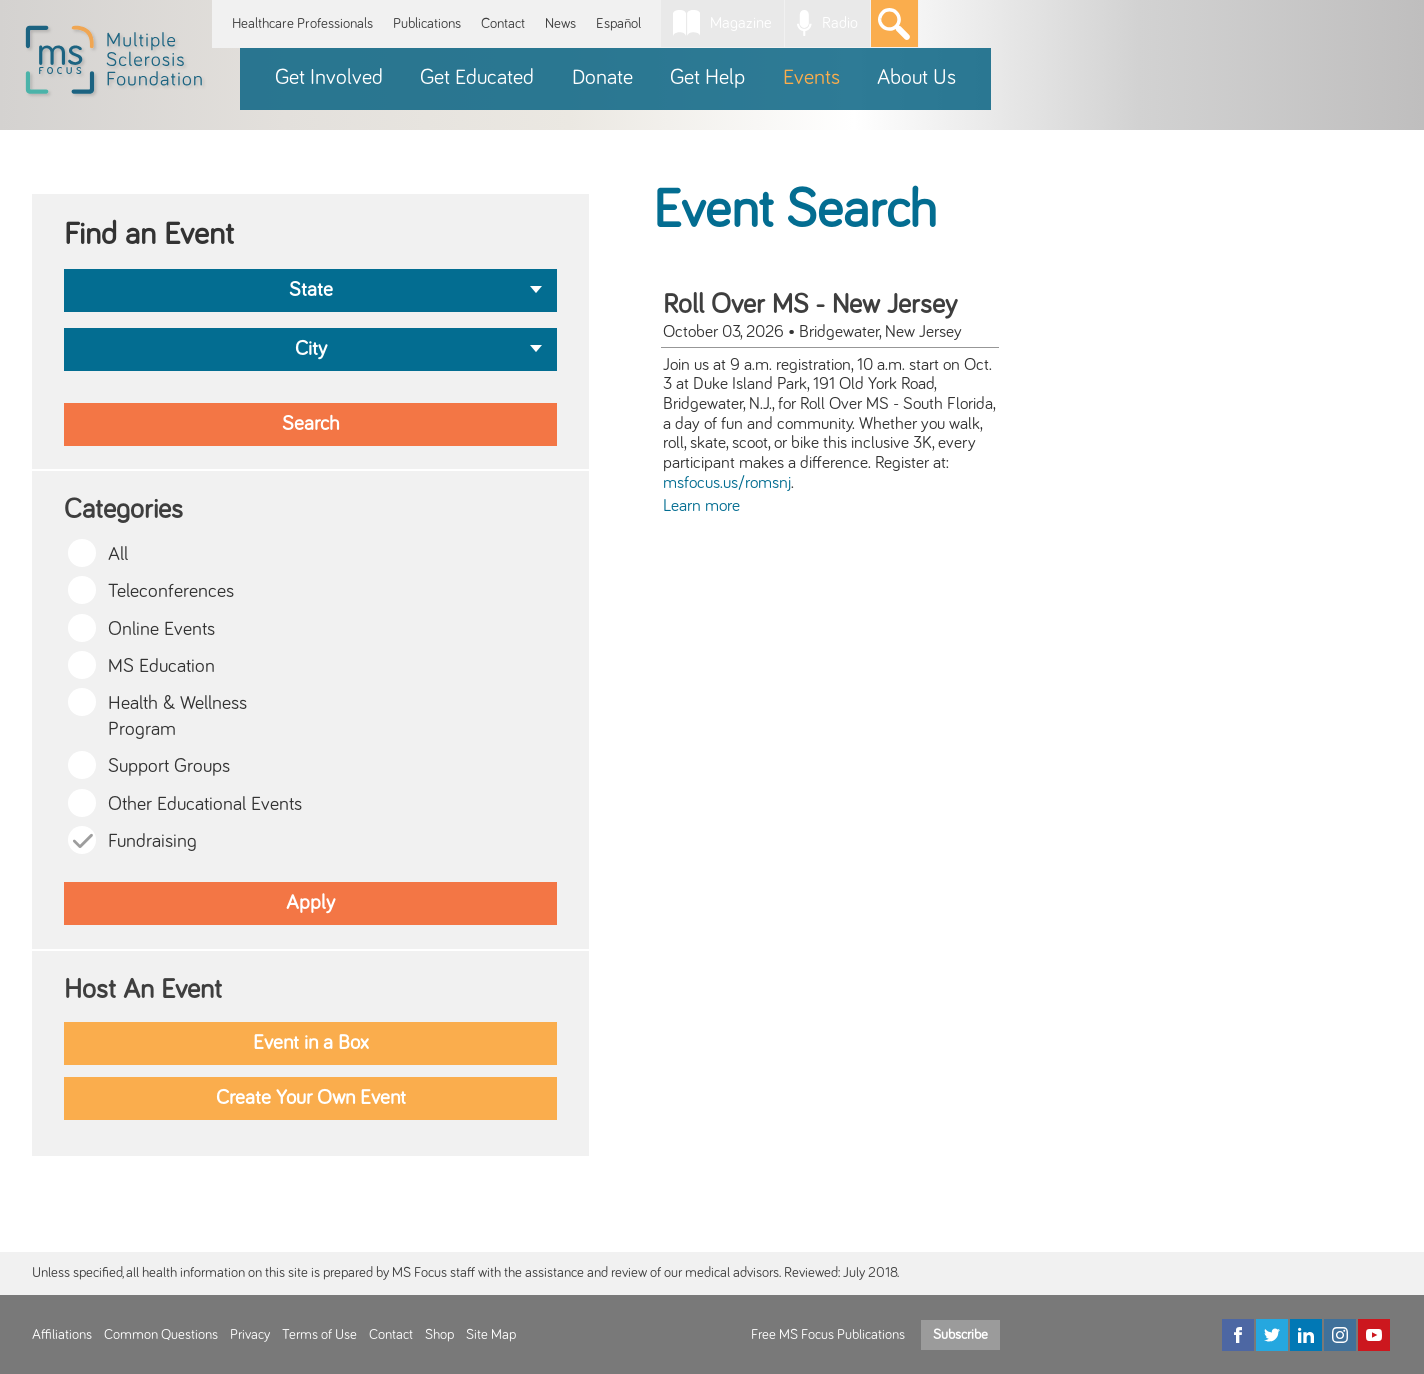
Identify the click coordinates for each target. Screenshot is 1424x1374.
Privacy (250, 1335)
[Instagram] (1340, 1335)
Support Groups (169, 766)
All (118, 554)
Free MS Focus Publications (828, 1335)
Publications (427, 23)
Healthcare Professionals (302, 23)
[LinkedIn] (1306, 1335)
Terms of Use (319, 1335)
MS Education (161, 666)
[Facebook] (1238, 1335)
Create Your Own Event (311, 1098)
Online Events (161, 629)
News (560, 23)
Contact (503, 23)
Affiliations (62, 1335)
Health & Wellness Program (177, 716)
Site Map (491, 1335)
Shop (439, 1335)
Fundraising (152, 841)
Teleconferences (171, 591)
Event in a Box (311, 1043)
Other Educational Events (205, 804)
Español (618, 23)
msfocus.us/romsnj (727, 483)
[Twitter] (1272, 1335)
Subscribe (960, 1335)
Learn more (701, 506)
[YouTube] (1374, 1335)
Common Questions (161, 1335)
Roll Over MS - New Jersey (810, 305)
